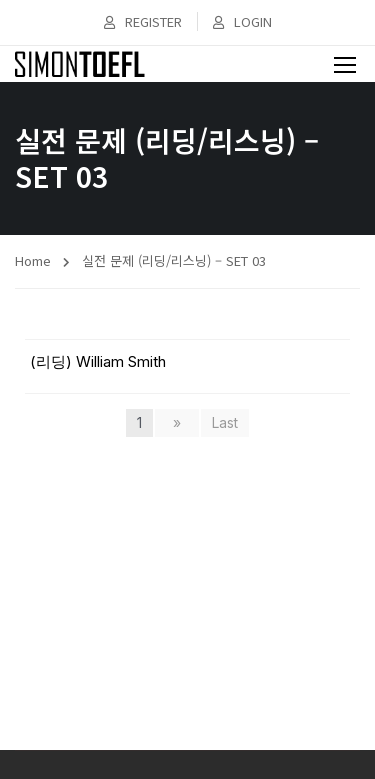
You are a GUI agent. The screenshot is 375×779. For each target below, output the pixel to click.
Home (33, 260)
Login (242, 21)
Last (225, 422)
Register (143, 21)
